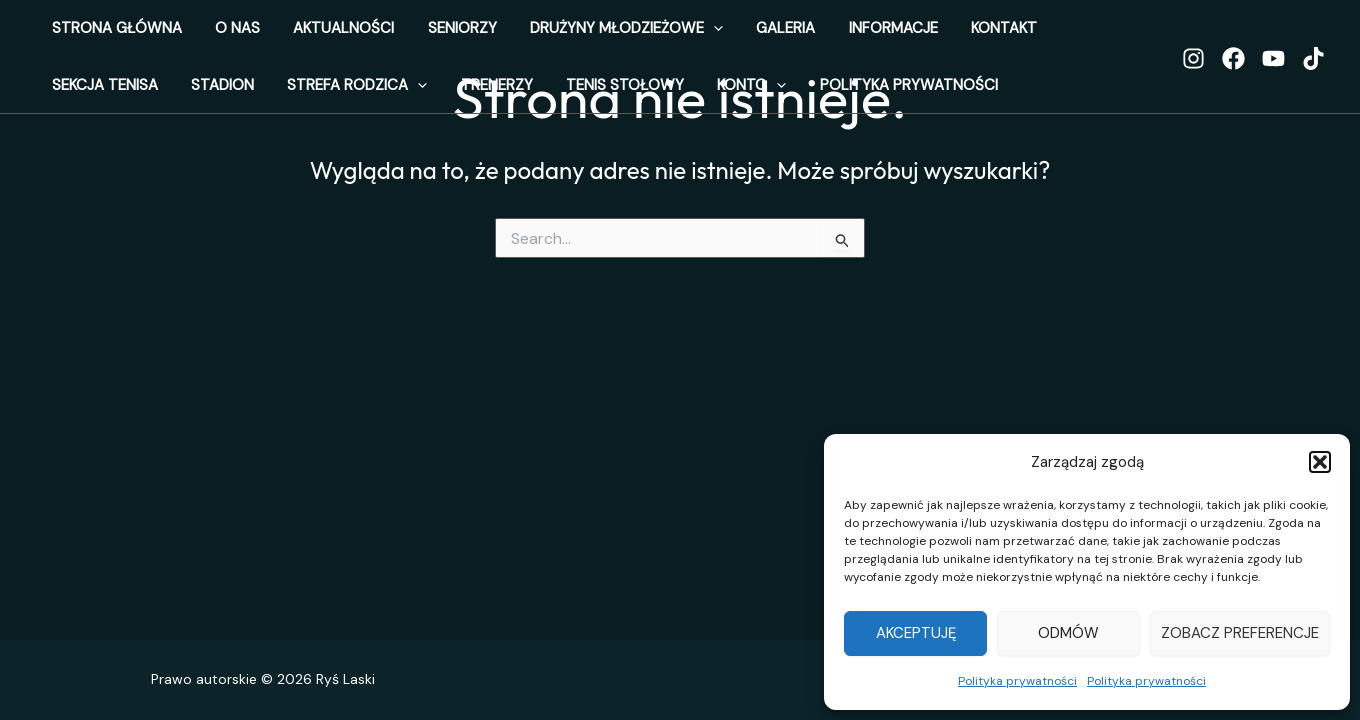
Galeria (712, 35)
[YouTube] (1273, 71)
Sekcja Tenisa (1010, 35)
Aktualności (310, 35)
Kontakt (904, 35)
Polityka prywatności (1017, 681)
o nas (217, 35)
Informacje (806, 35)
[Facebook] (1233, 71)
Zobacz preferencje (1240, 633)
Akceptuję (916, 633)
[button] (1320, 462)
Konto (469, 105)
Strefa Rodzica (115, 105)
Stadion (1114, 35)
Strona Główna (110, 35)
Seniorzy (415, 35)
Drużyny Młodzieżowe (566, 35)
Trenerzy (241, 105)
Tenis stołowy (356, 105)
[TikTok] (1313, 71)
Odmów (1068, 633)
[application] (653, 35)
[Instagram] (1193, 71)
